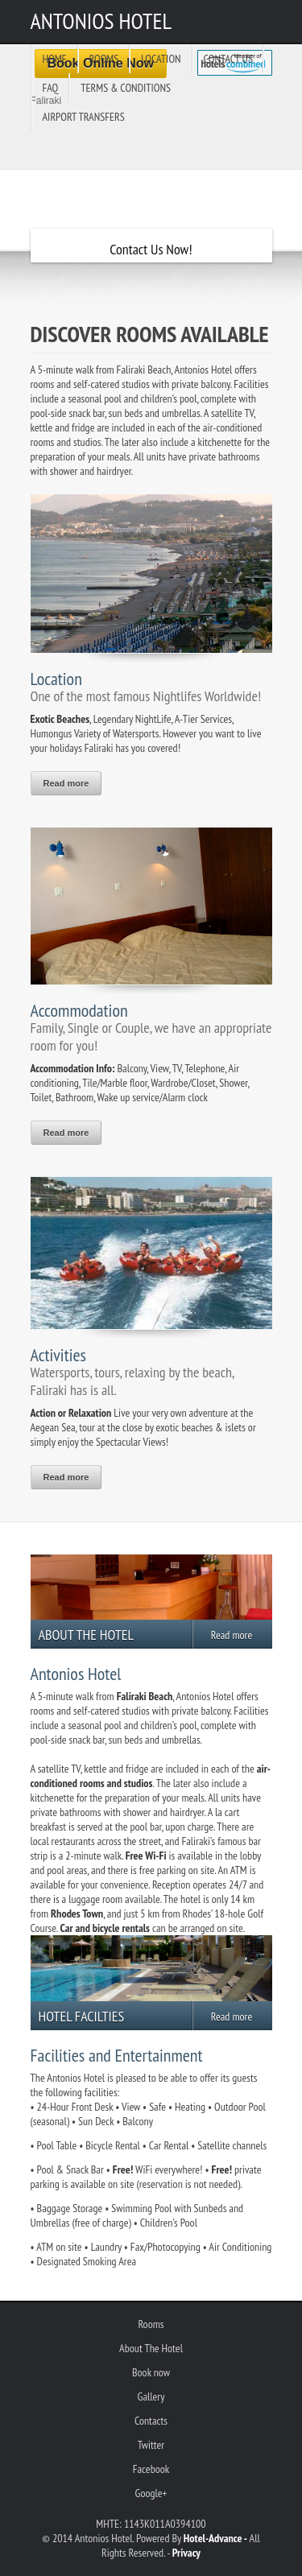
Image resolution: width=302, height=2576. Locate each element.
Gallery (151, 2396)
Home (55, 59)
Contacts (151, 2420)
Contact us (228, 59)
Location (160, 59)
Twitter (151, 2445)
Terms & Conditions (126, 87)
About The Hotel (151, 2348)
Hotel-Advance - (215, 2538)
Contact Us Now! (151, 249)
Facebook (151, 2469)
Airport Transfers (84, 116)
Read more (66, 783)
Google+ (151, 2493)
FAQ (51, 87)
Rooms (104, 59)
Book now (151, 2372)
